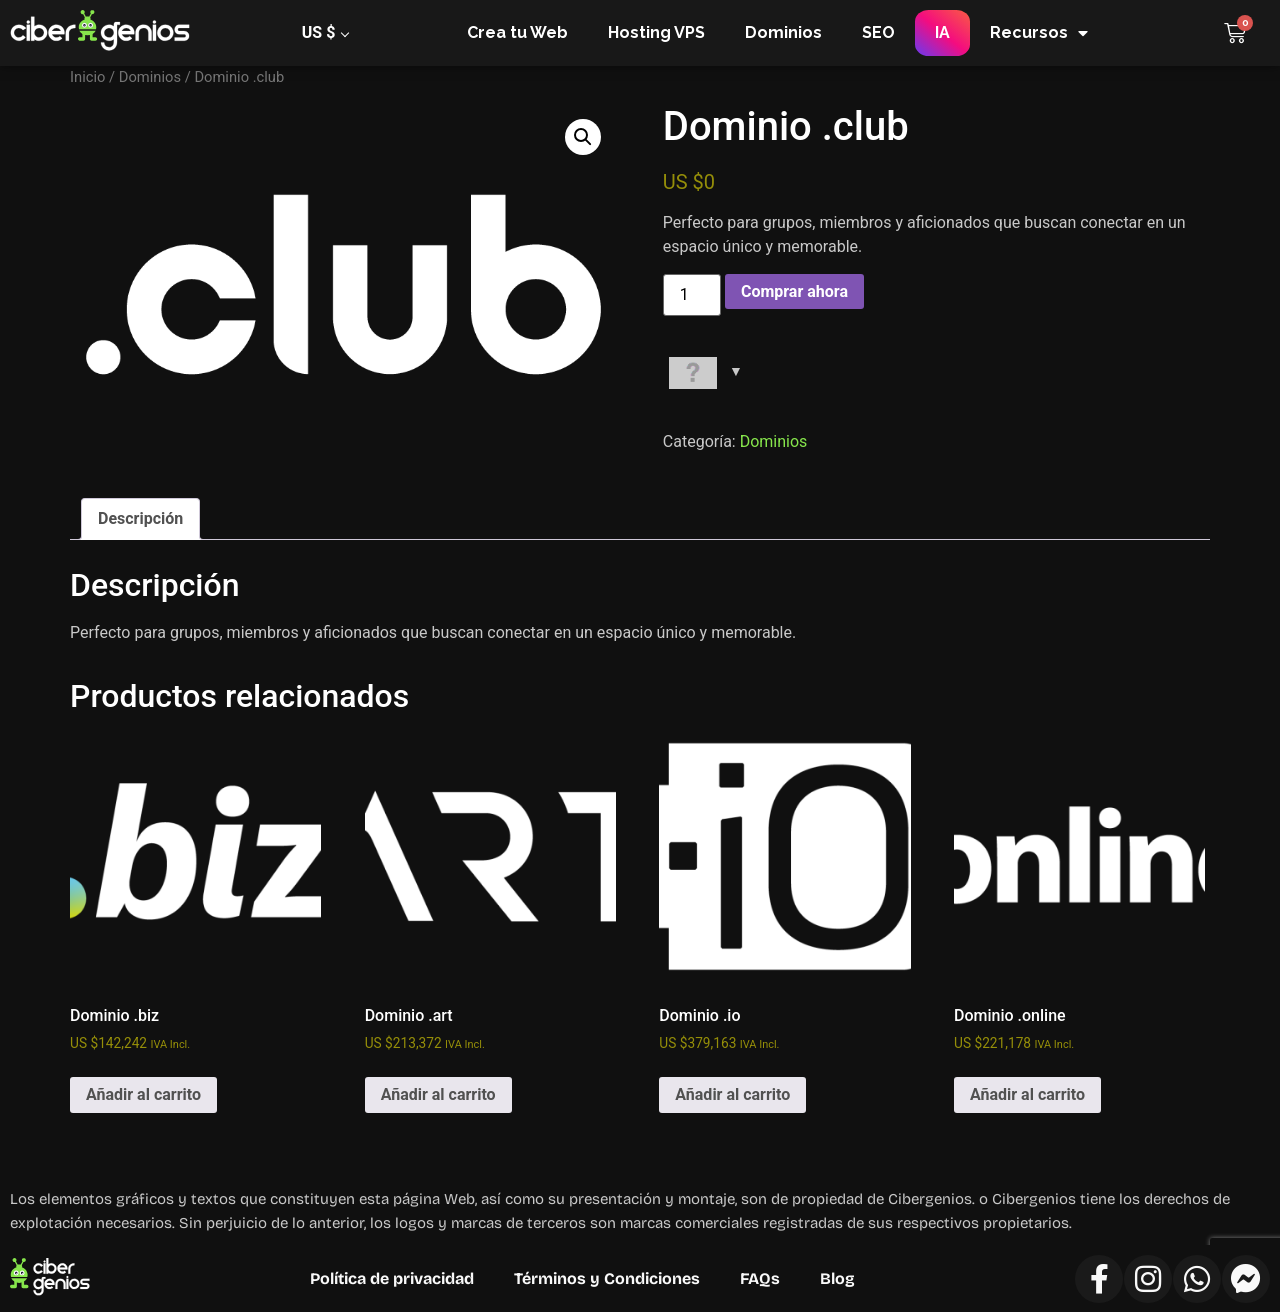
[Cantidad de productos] (692, 295)
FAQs (760, 1278)
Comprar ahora (794, 291)
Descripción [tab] (140, 518)
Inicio (87, 77)
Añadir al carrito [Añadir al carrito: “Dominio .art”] (438, 1094)
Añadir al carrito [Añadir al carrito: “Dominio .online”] (1027, 1094)
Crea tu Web (517, 32)
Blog (837, 1278)
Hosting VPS (656, 32)
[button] (583, 137)
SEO (878, 32)
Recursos (1039, 33)
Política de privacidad (392, 1278)
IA (942, 32)
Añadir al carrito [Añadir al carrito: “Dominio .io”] (732, 1094)
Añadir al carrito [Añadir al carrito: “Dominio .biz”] (143, 1094)
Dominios (783, 32)
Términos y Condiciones (607, 1278)
